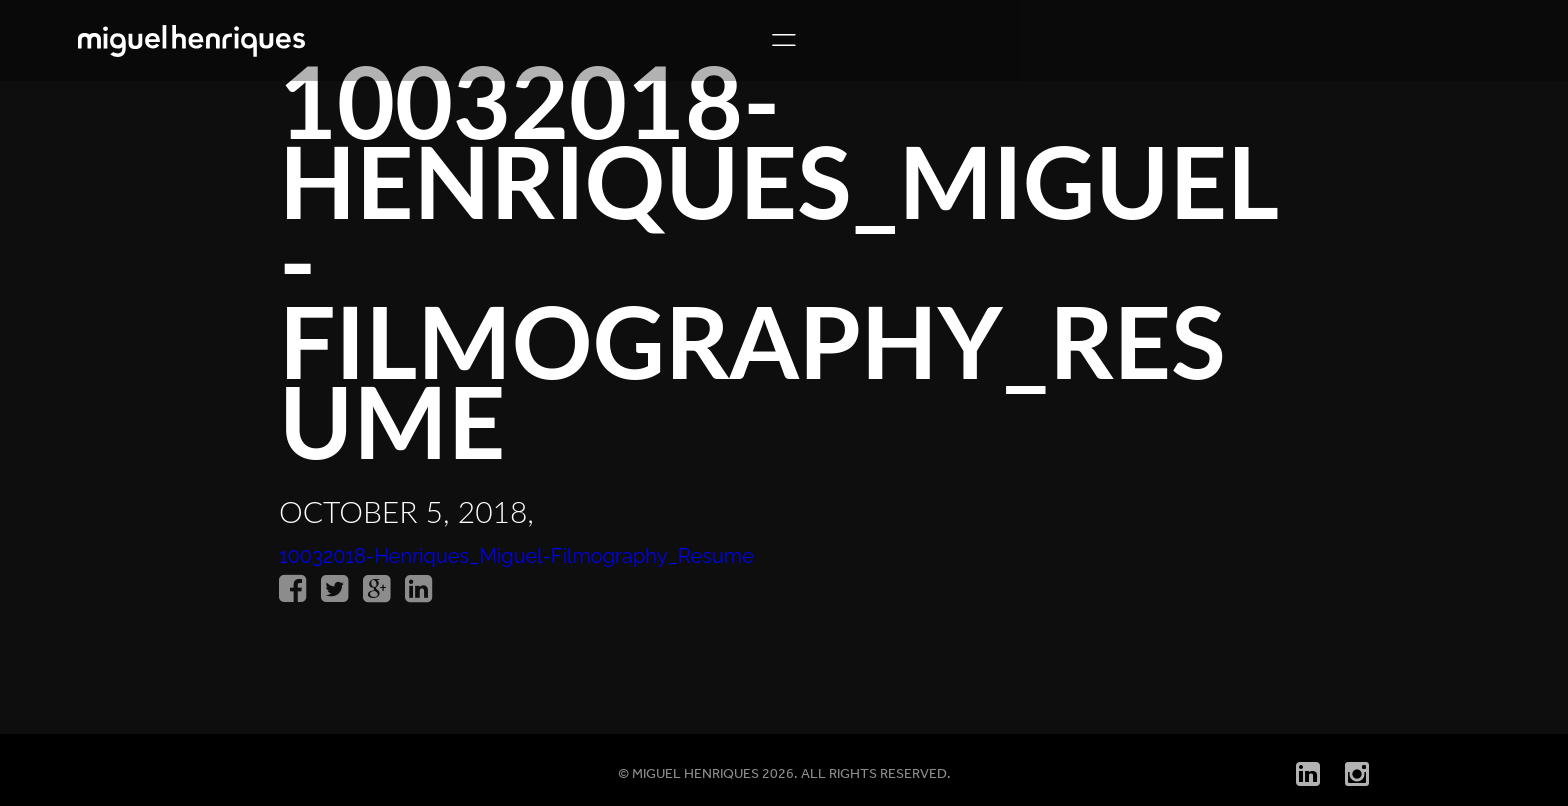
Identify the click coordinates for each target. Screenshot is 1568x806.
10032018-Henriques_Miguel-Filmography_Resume (516, 556)
